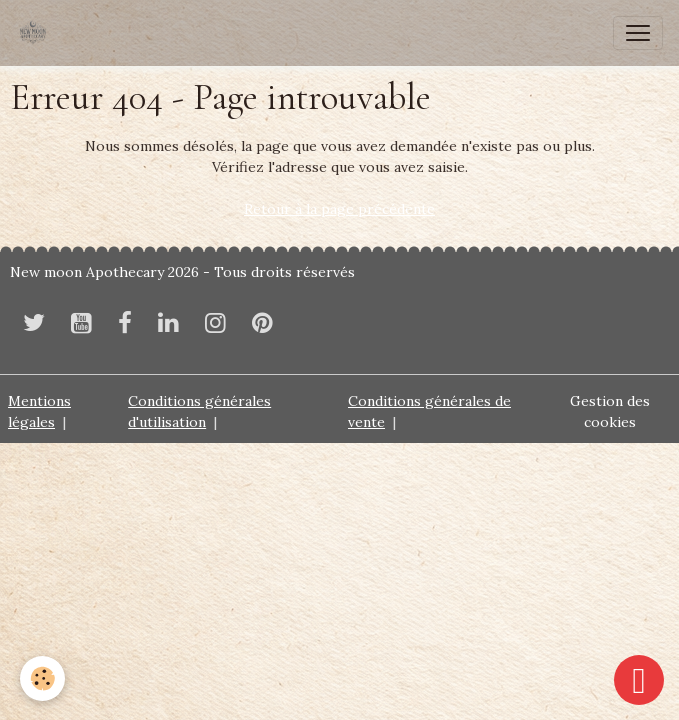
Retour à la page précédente (339, 209)
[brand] (37, 33)
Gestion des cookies (610, 411)
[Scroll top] (639, 680)
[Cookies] (42, 678)
